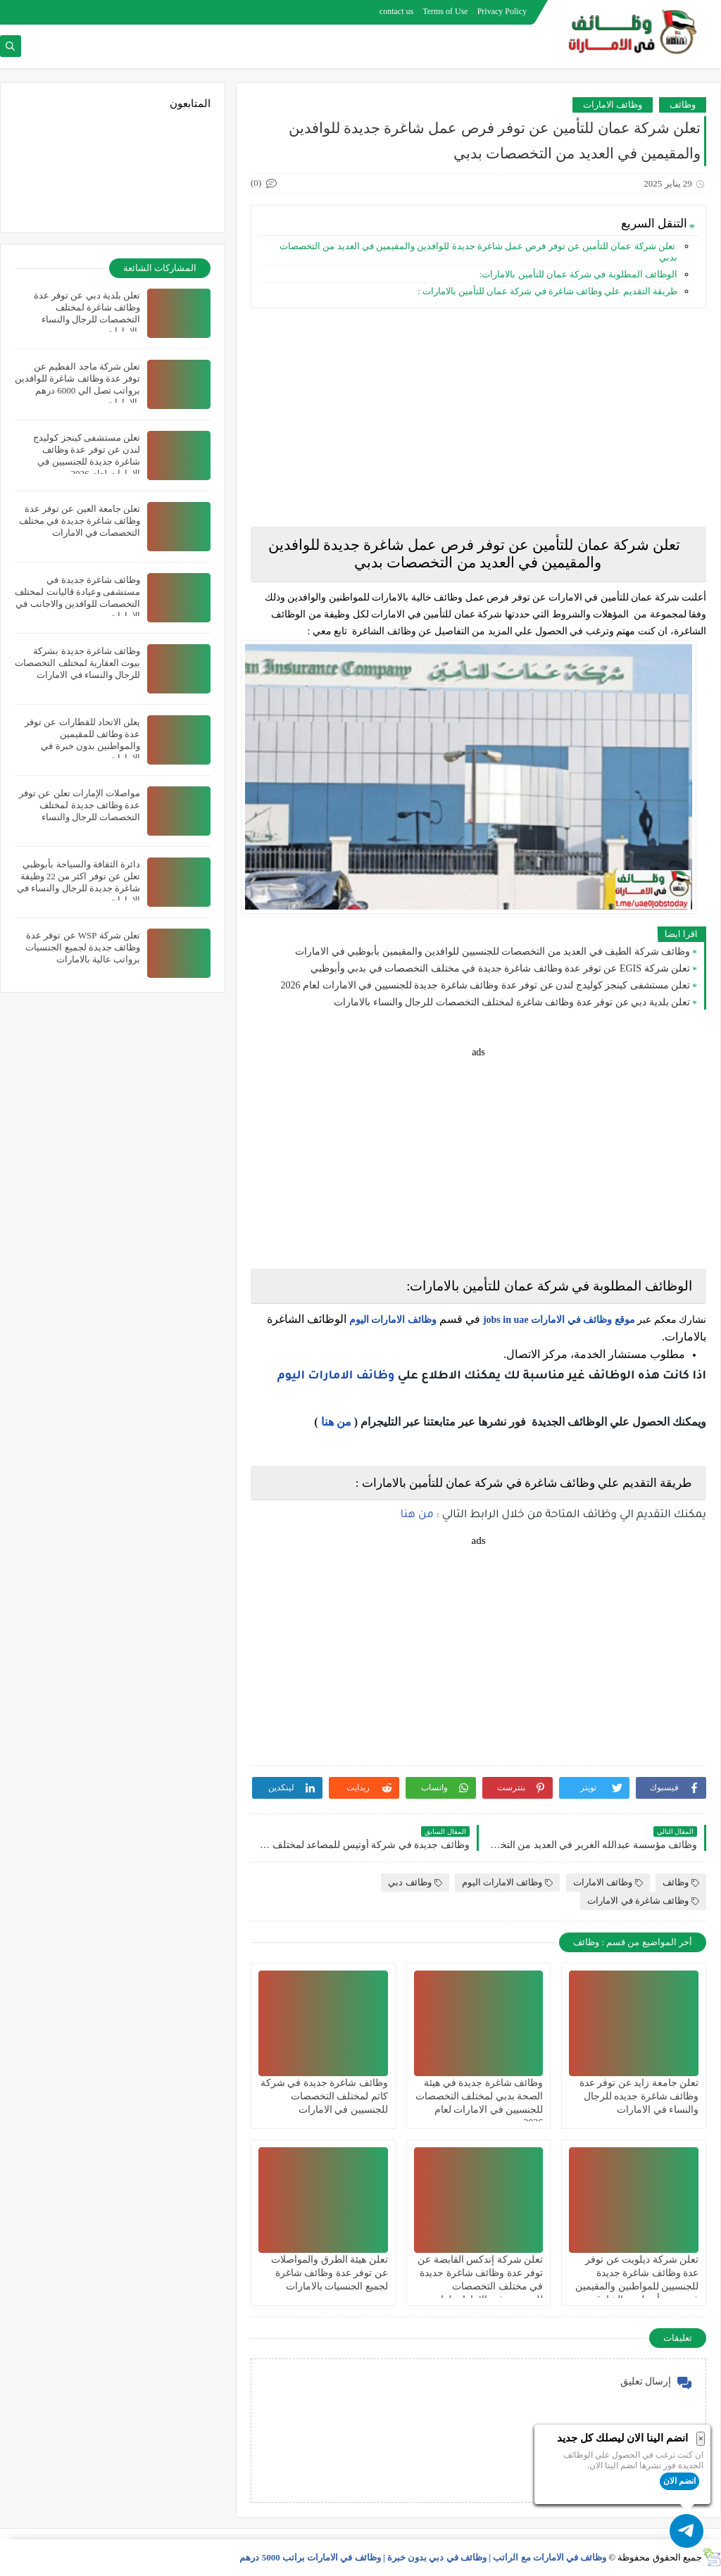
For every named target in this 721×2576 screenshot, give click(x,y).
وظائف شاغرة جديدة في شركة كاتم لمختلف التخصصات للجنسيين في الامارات (324, 2096)
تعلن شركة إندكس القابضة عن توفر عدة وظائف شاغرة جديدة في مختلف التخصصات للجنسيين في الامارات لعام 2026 (480, 2286)
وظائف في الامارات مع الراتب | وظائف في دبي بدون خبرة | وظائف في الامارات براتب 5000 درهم (422, 2557)
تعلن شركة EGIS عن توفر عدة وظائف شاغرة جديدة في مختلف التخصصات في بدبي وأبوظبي (500, 968)
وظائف (683, 104)
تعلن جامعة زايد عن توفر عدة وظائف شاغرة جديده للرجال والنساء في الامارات (639, 2096)
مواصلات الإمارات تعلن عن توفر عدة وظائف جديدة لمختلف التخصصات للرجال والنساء (79, 805)
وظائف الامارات (612, 104)
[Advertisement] (478, 417)
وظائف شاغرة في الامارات (643, 1900)
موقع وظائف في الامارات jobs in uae (559, 1319)
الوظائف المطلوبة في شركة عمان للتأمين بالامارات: (578, 274)
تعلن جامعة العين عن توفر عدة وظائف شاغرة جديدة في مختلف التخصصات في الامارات (79, 520)
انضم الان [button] (679, 2481)
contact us (396, 11)
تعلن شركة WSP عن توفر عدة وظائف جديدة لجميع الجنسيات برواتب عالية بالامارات (82, 947)
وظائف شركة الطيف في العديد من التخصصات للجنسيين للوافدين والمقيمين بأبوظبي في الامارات (492, 951)
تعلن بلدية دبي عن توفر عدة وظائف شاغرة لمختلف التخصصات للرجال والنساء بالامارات (512, 1002)
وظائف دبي (414, 1882)
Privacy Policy (502, 11)
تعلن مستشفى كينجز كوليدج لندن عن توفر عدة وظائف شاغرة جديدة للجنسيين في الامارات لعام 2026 (486, 985)
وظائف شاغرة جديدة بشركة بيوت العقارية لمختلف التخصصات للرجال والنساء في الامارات (77, 663)
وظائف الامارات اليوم (393, 1319)
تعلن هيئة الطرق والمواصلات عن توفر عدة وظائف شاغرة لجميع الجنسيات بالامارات (329, 2273)
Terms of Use (445, 11)
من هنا (336, 1422)
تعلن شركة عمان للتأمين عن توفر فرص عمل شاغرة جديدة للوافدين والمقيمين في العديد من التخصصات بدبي (478, 252)
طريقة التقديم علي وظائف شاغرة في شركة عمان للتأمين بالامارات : (547, 291)
